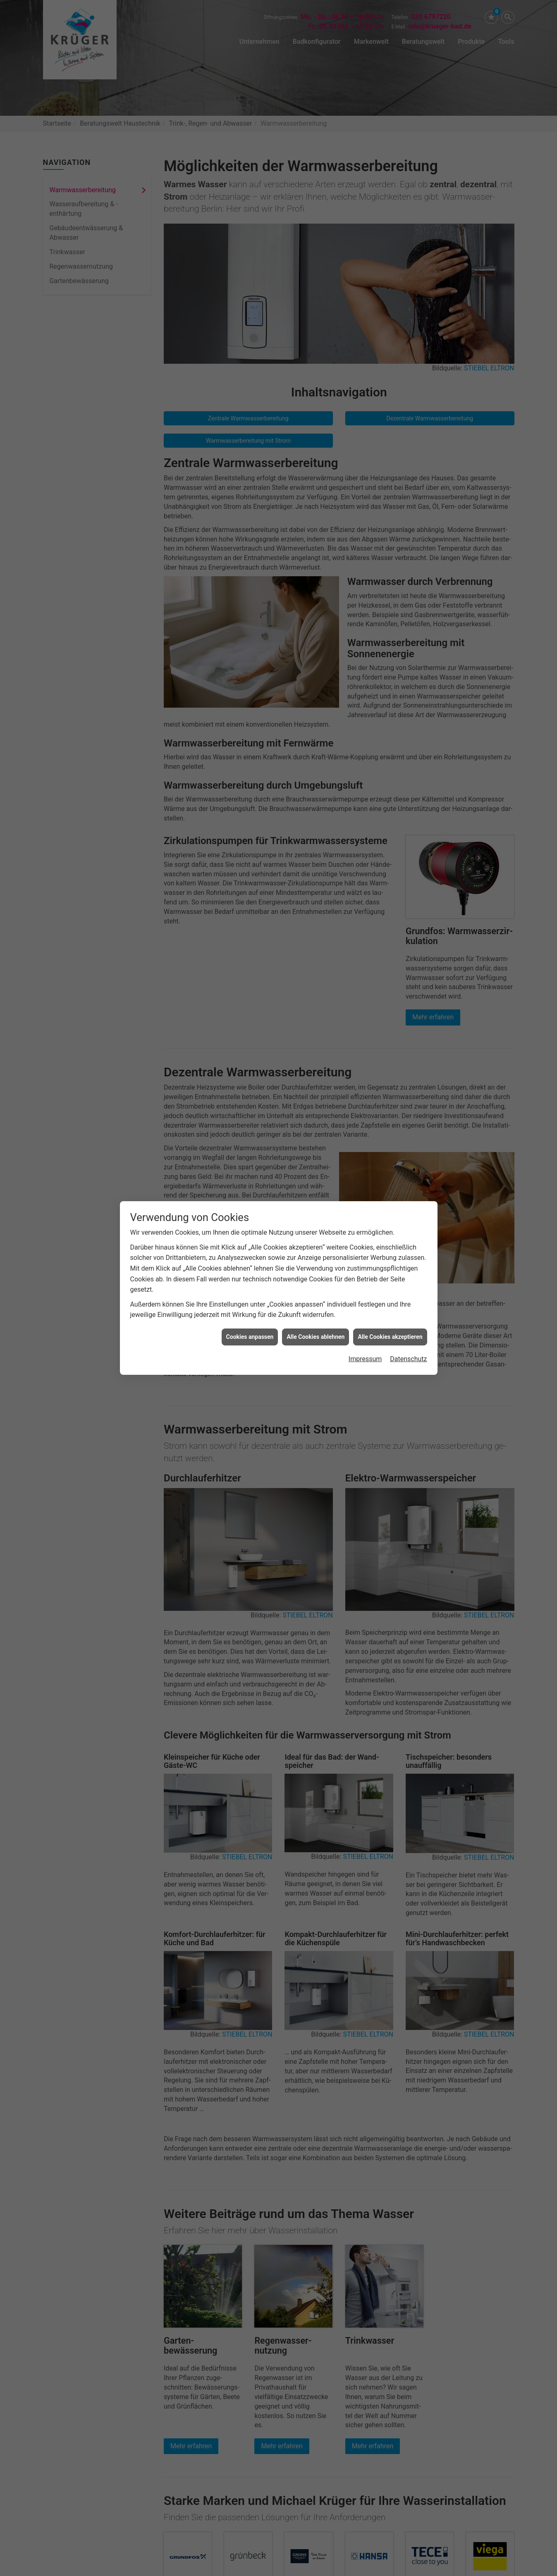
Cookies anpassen (250, 1336)
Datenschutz (408, 1359)
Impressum (365, 1359)
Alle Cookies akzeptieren (390, 1336)
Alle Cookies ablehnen (315, 1336)
